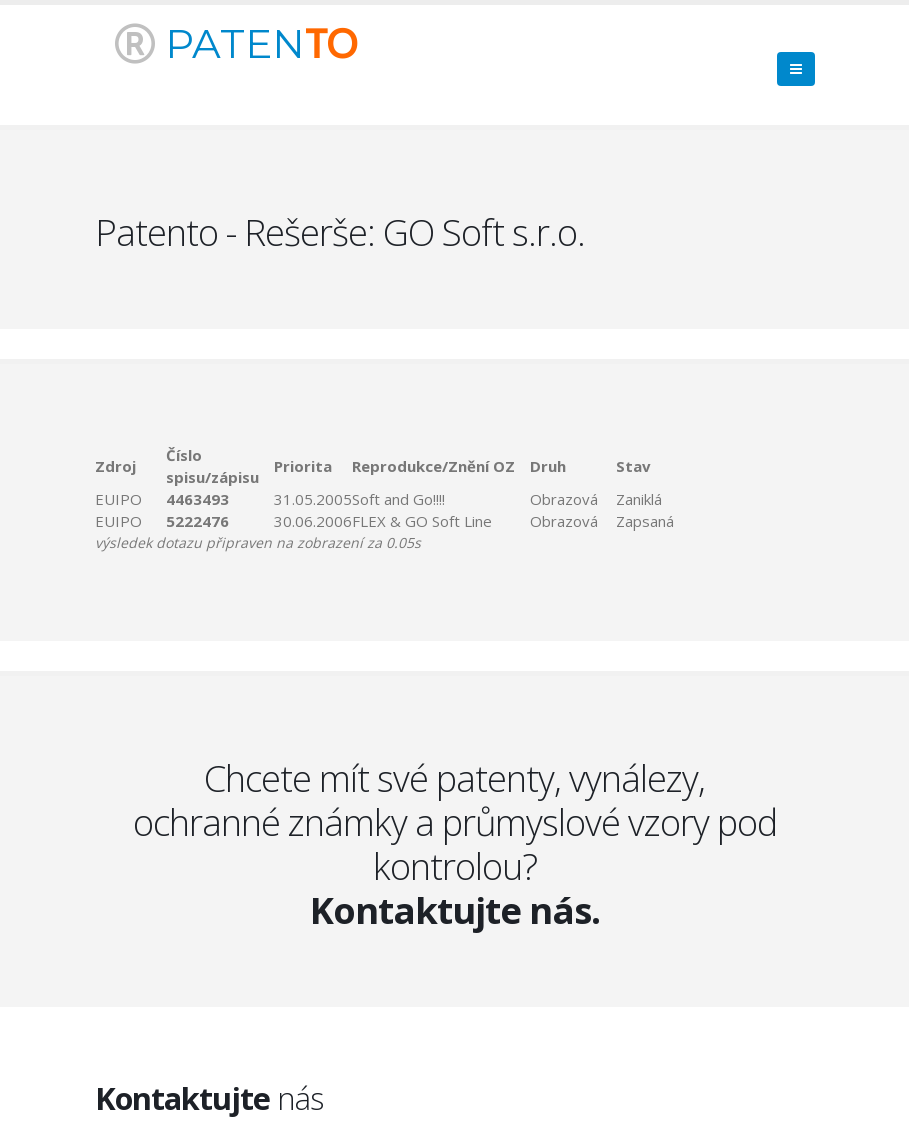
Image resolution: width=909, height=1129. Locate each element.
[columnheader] (130, 466)
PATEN (236, 43)
